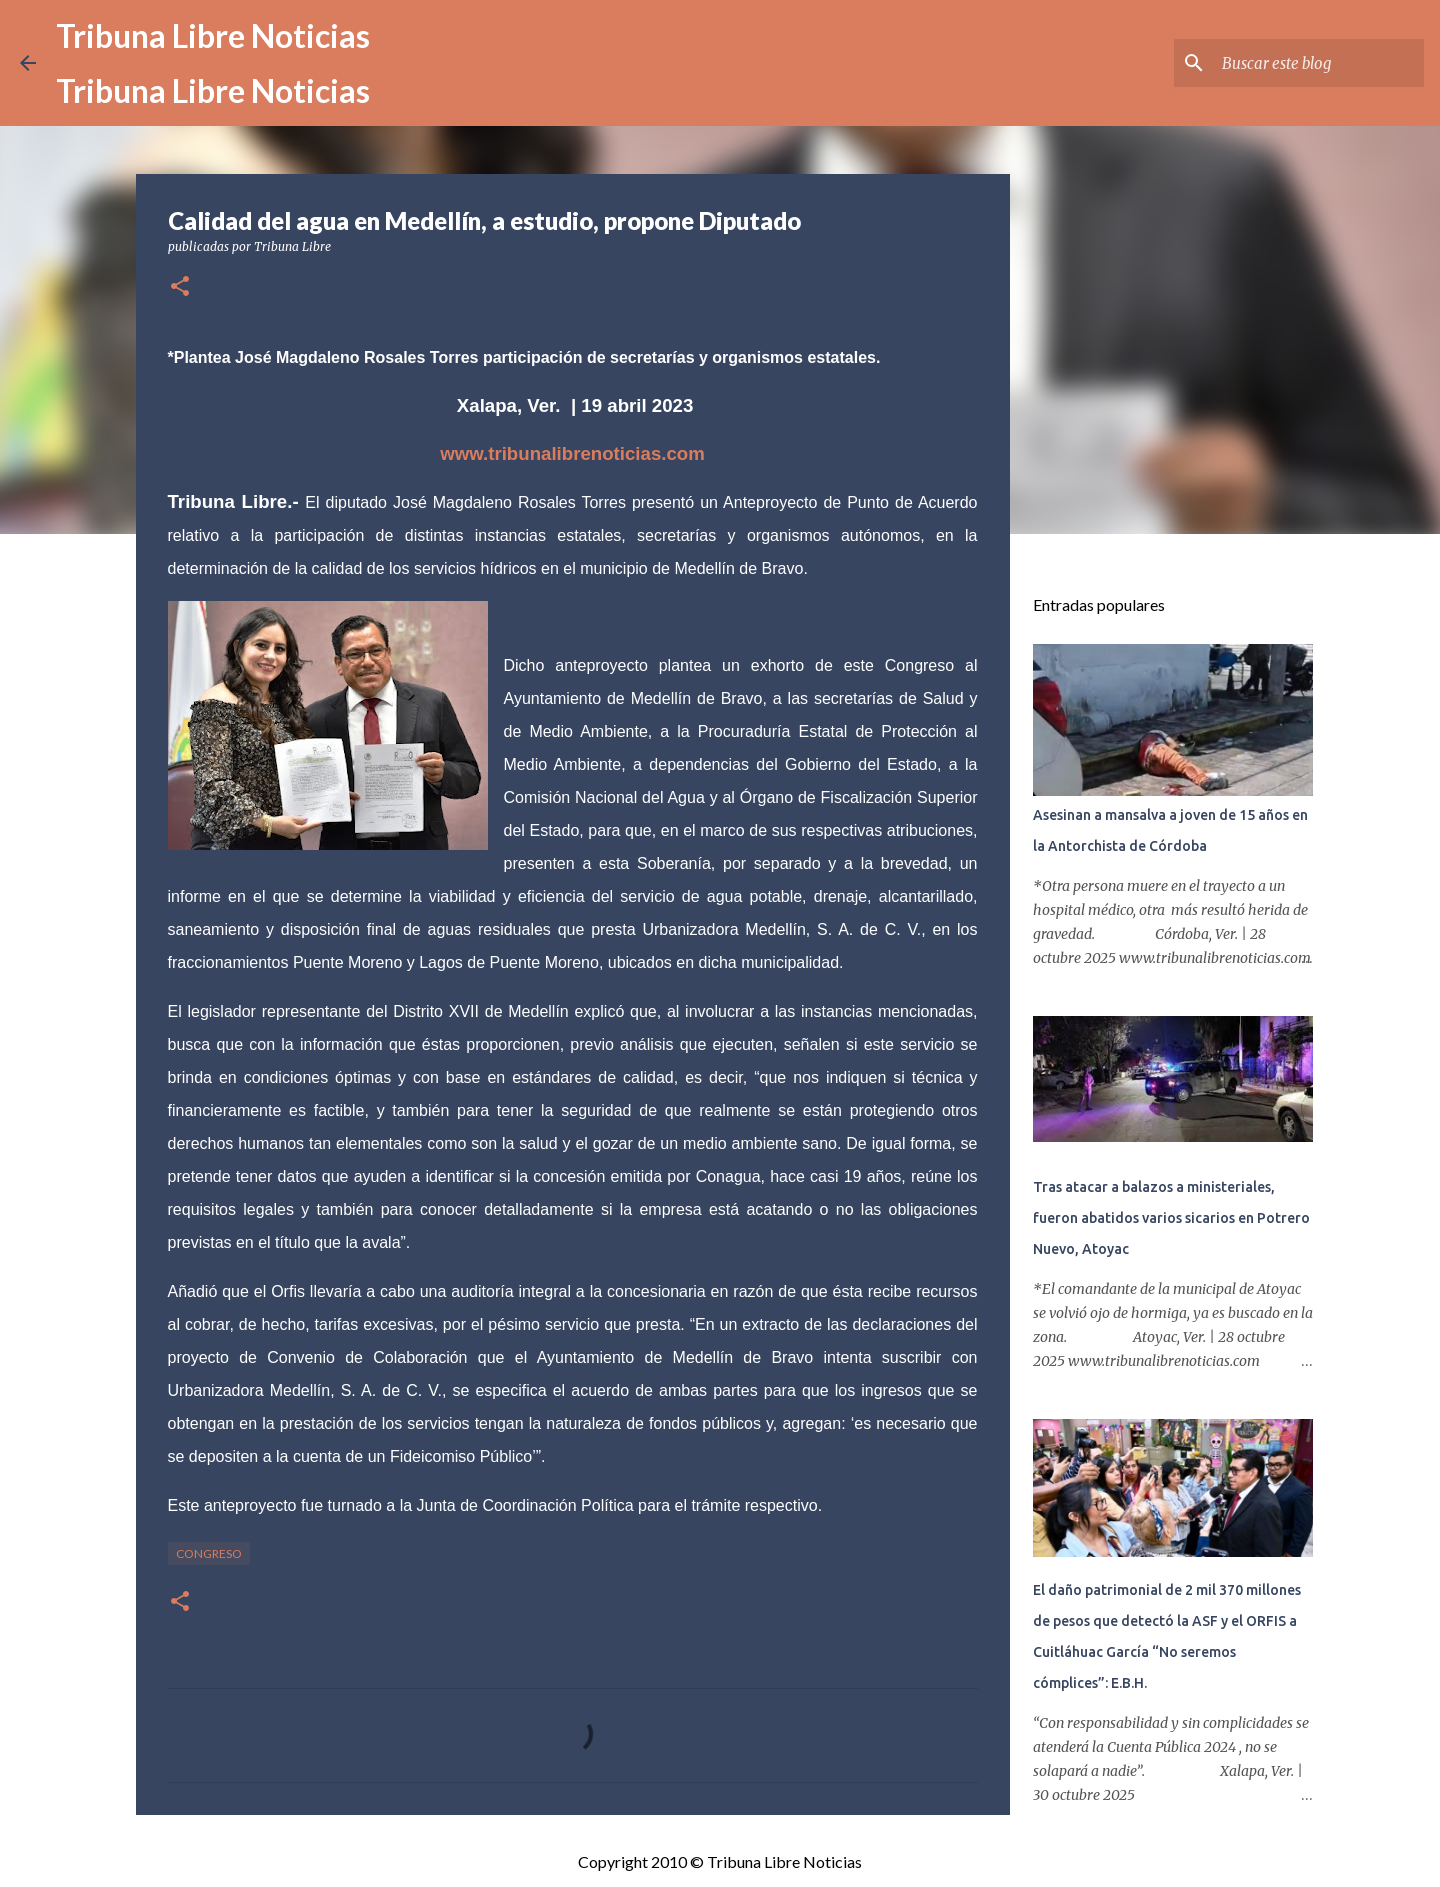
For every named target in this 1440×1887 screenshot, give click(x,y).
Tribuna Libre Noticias (213, 35)
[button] (180, 287)
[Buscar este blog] (1319, 63)
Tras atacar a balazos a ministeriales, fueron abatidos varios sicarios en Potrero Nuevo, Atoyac (1171, 1218)
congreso (209, 1553)
